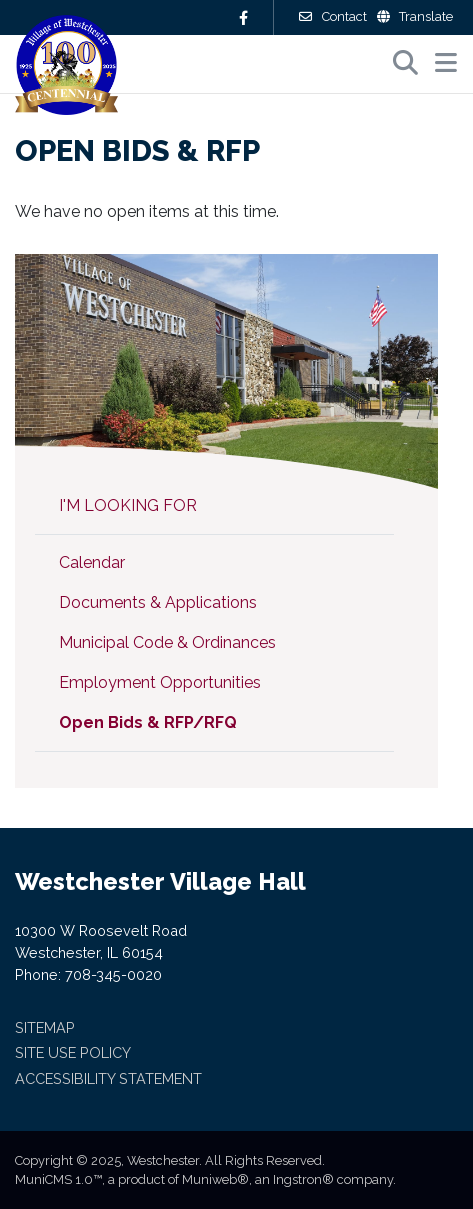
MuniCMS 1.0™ (58, 1179)
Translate (415, 16)
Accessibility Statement (108, 1078)
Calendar (92, 562)
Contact (332, 16)
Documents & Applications (158, 602)
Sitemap (45, 1027)
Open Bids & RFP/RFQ (148, 722)
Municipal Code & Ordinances (167, 642)
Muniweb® (215, 1179)
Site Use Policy (73, 1052)
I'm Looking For (128, 505)
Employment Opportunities (160, 682)
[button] (446, 63)
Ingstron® (303, 1179)
